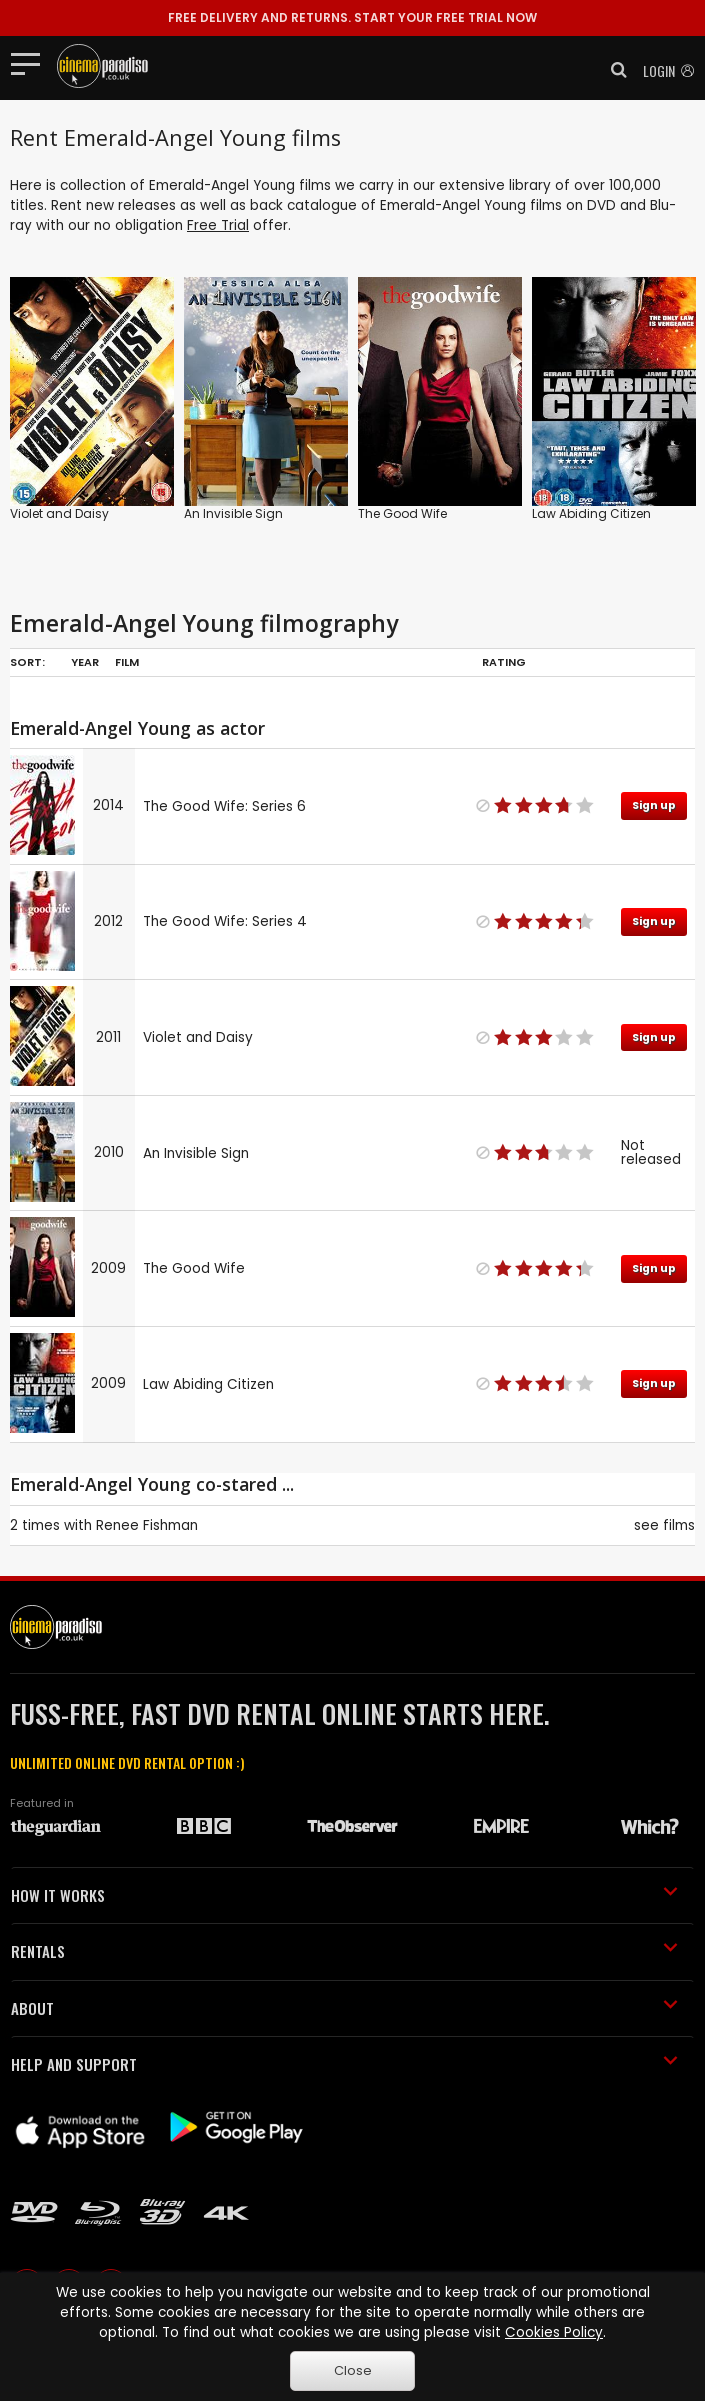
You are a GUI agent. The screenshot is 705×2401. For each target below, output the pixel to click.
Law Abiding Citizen (591, 513)
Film (127, 662)
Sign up (654, 805)
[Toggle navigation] (31, 63)
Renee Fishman (147, 1525)
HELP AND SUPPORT (344, 2064)
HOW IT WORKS (344, 1895)
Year (85, 662)
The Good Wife (402, 513)
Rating (504, 662)
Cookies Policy (554, 2332)
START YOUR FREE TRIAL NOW (352, 17)
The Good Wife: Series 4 (225, 921)
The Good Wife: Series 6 (224, 806)
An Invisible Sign (233, 513)
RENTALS (344, 1951)
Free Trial (218, 225)
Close (353, 2370)
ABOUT (344, 2008)
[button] (613, 70)
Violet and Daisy (59, 513)
